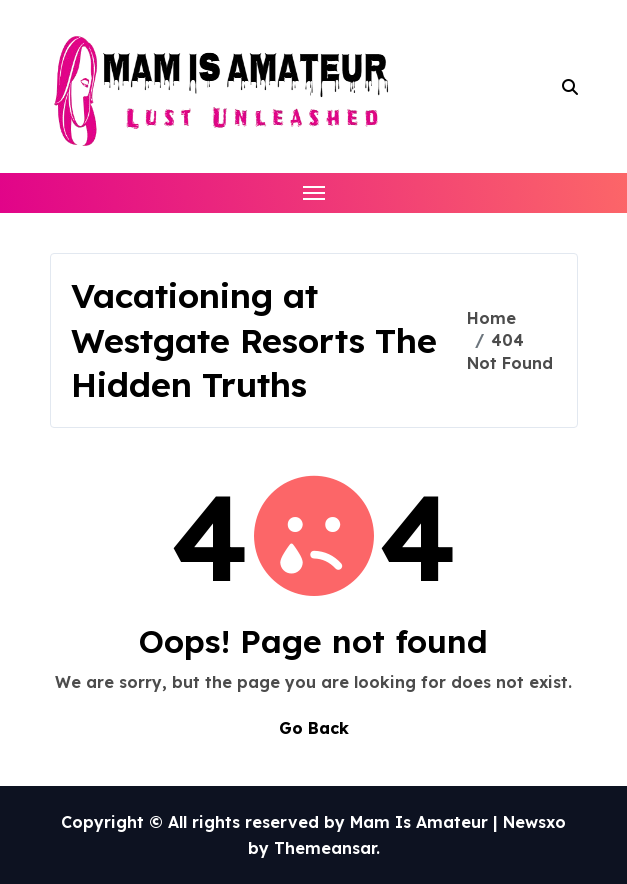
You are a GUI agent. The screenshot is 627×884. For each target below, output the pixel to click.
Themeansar (325, 848)
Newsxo (534, 822)
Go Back (314, 728)
